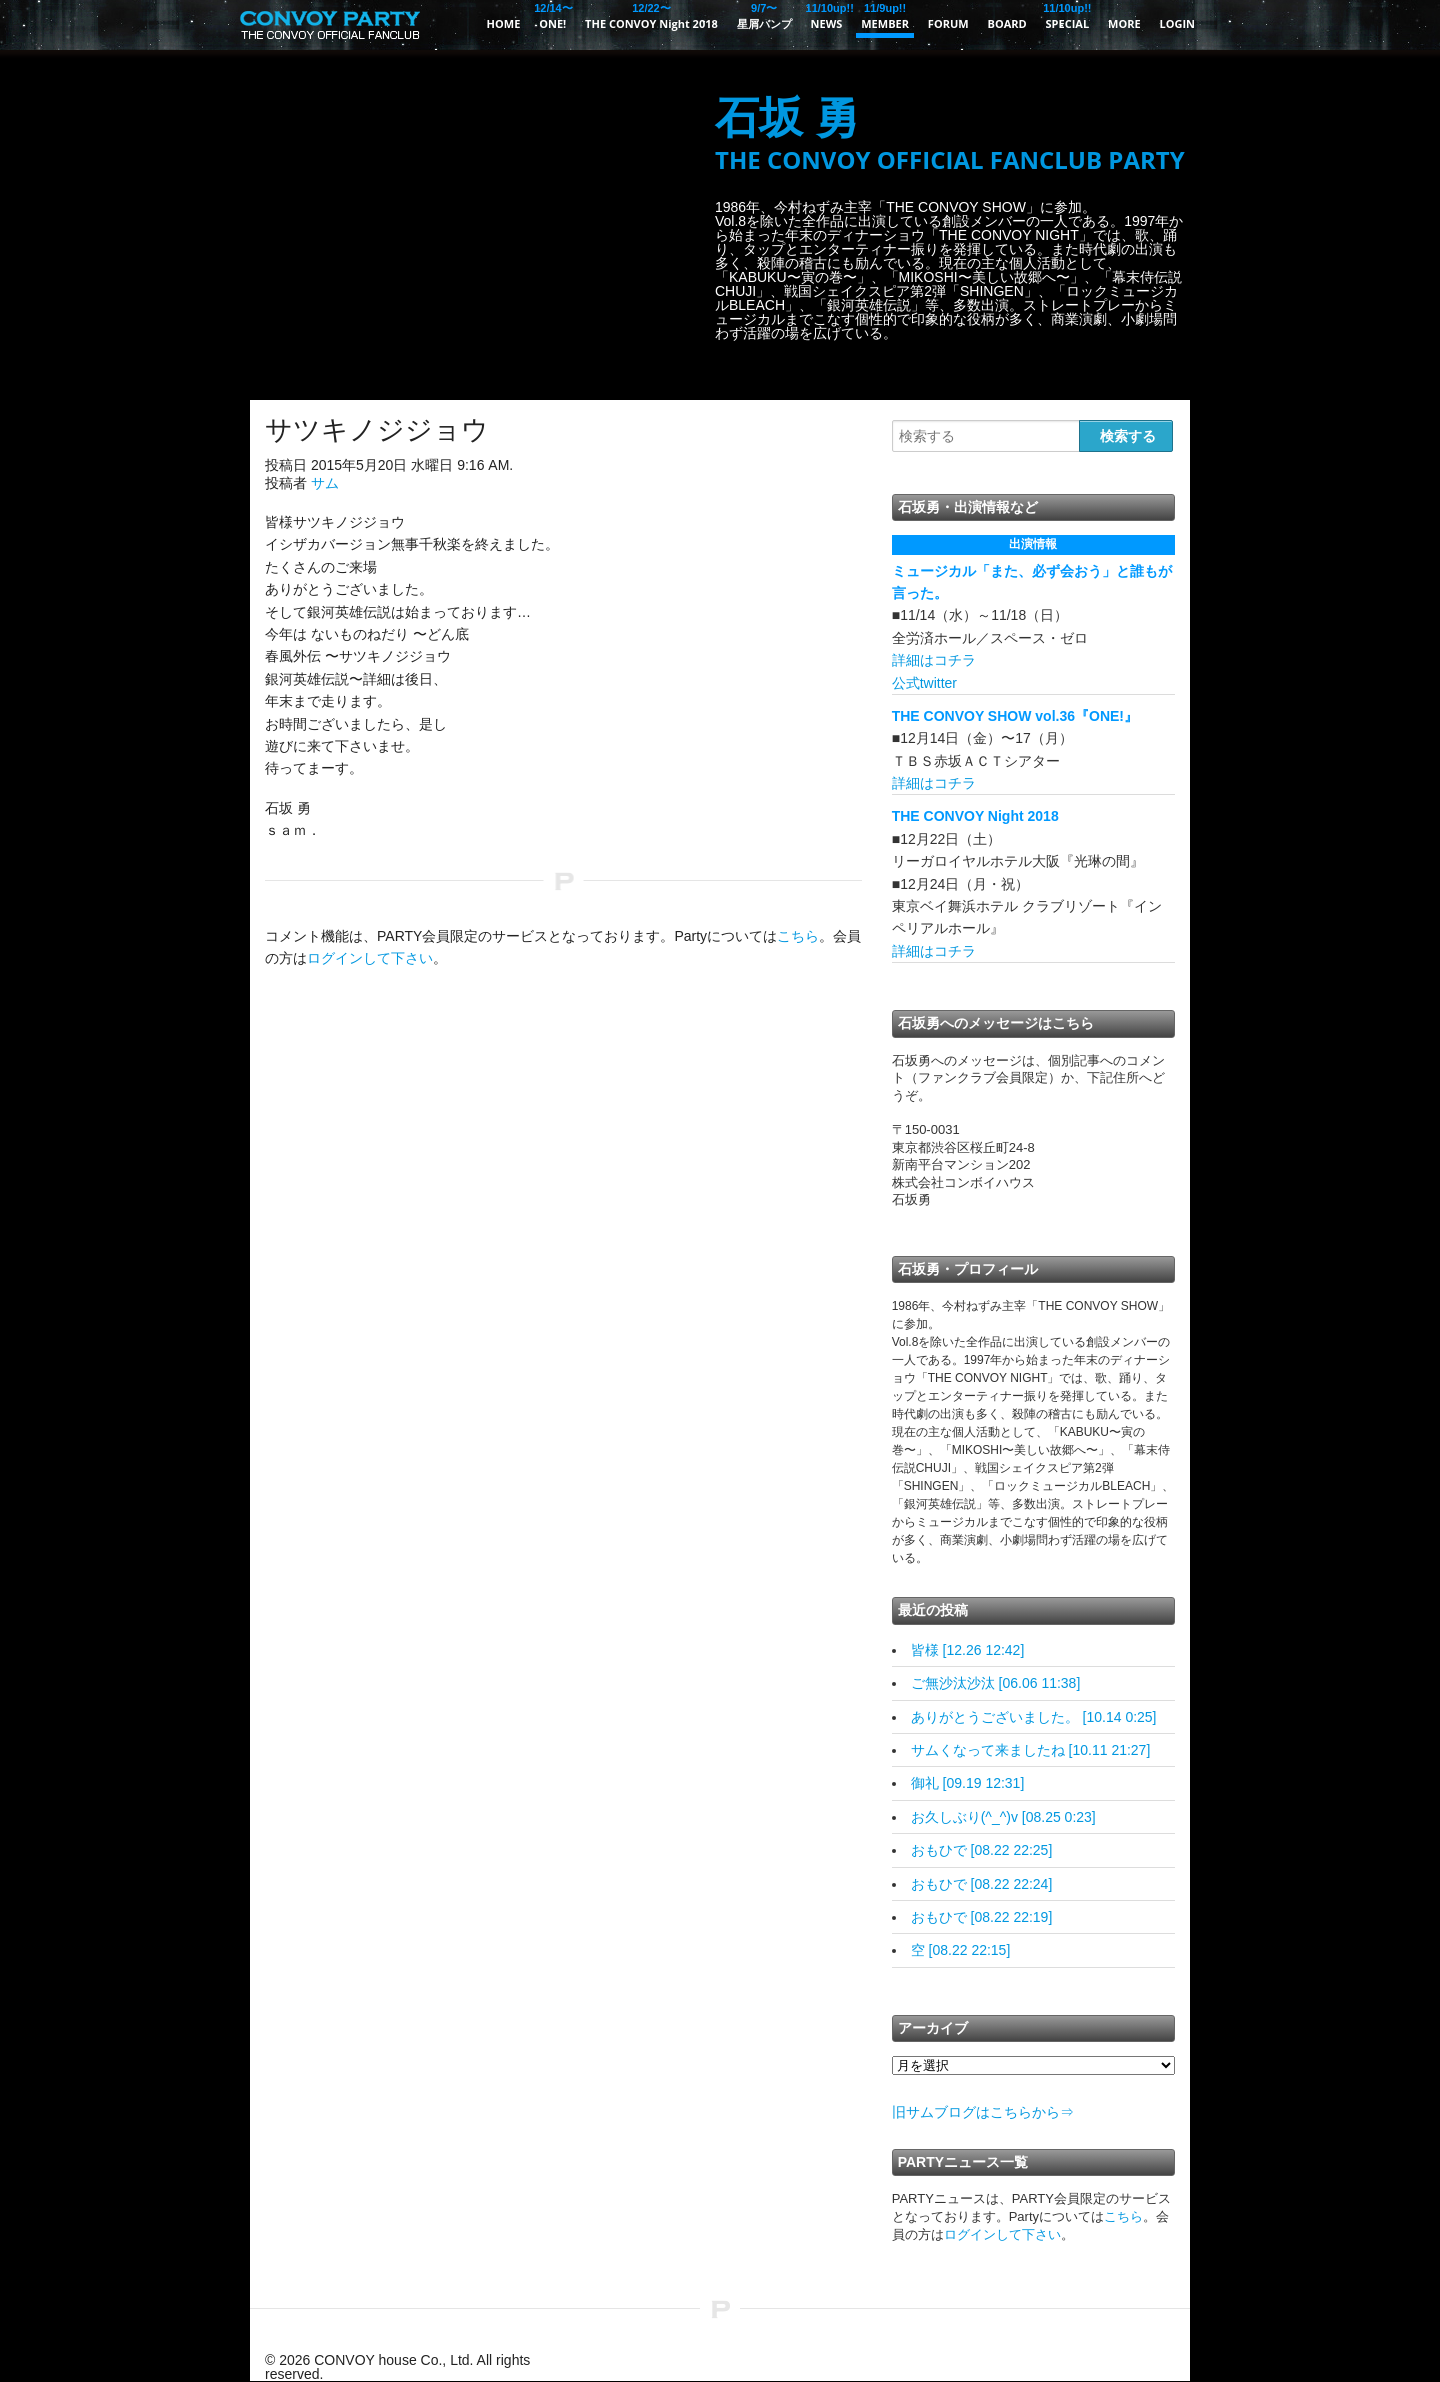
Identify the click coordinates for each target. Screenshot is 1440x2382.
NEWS (827, 15)
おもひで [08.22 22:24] (982, 1884)
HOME (504, 23)
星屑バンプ (764, 15)
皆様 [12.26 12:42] (968, 1650)
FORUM (948, 23)
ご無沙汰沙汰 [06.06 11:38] (996, 1683)
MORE (1124, 23)
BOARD (1007, 23)
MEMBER (885, 15)
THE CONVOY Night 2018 (651, 15)
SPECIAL (1068, 15)
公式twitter (924, 683)
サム (325, 483)
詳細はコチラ (934, 660)
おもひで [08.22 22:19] (982, 1917)
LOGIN (1177, 23)
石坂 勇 (950, 134)
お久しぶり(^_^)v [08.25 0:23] (1003, 1817)
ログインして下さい (370, 958)
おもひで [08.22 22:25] (982, 1850)
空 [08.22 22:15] (961, 1950)
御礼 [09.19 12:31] (968, 1783)
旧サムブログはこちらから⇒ (983, 2112)
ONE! (552, 15)
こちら (798, 936)
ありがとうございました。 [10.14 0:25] (1034, 1717)
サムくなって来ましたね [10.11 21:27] (1031, 1750)
